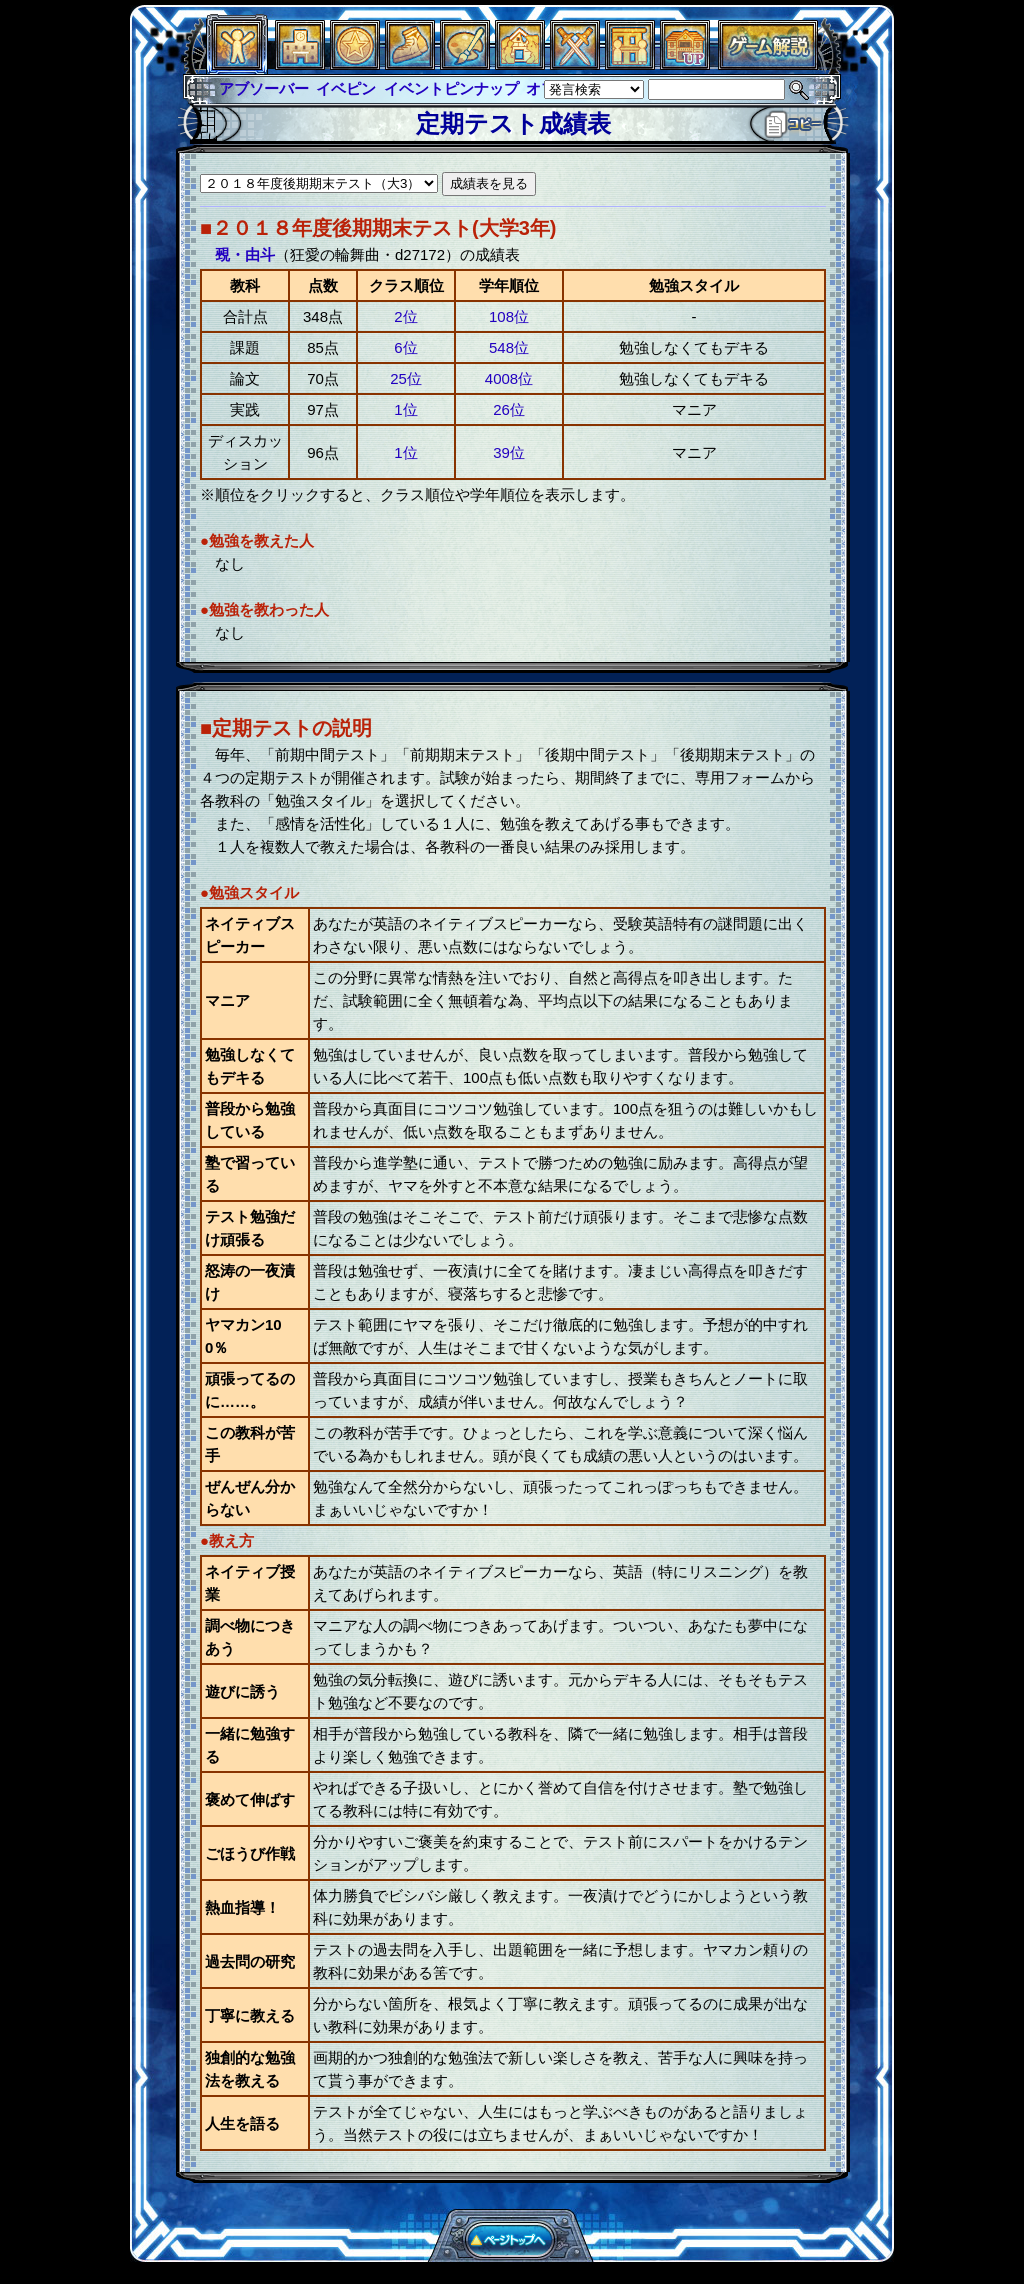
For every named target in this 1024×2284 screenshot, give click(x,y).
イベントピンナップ (451, 88)
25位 (406, 378)
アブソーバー (264, 88)
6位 (405, 347)
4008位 (509, 378)
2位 (405, 316)
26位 (509, 409)
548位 (509, 347)
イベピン (346, 88)
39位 (509, 452)
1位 (405, 409)
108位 (509, 316)
